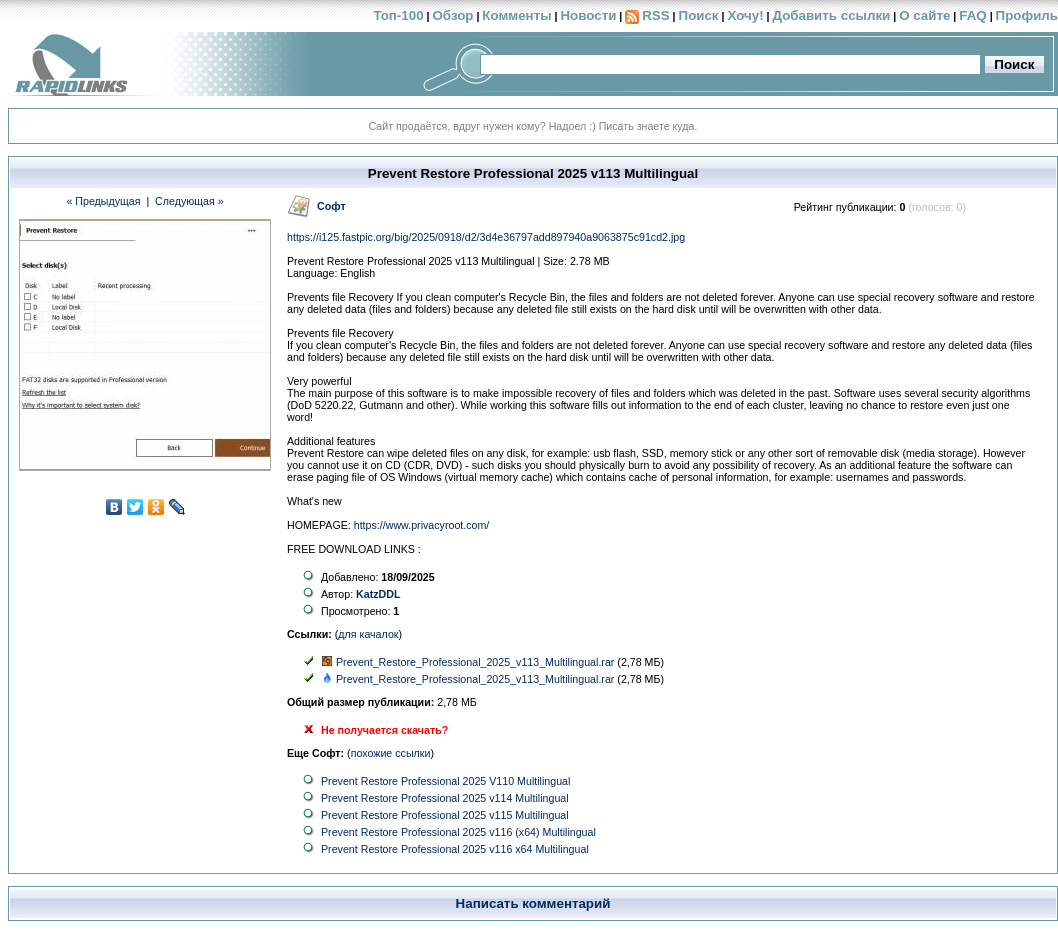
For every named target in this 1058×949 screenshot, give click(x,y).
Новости (588, 15)
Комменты (516, 15)
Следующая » (189, 201)
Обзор (452, 15)
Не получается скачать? (384, 730)
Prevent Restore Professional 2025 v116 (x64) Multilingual (458, 832)
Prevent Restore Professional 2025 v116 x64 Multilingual (455, 849)
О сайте (924, 15)
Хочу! (745, 15)
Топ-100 (398, 15)
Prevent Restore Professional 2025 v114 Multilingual (445, 798)
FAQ (972, 15)
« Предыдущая (103, 201)
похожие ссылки (391, 753)
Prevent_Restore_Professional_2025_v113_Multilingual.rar (475, 662)
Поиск (699, 15)
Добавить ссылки (831, 15)
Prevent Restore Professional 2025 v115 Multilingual (445, 815)
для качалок (368, 634)
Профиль (1027, 15)
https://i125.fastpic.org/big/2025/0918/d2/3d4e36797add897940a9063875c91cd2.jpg (486, 237)
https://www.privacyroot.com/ (422, 525)
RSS (655, 15)
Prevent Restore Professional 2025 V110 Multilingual (445, 781)
